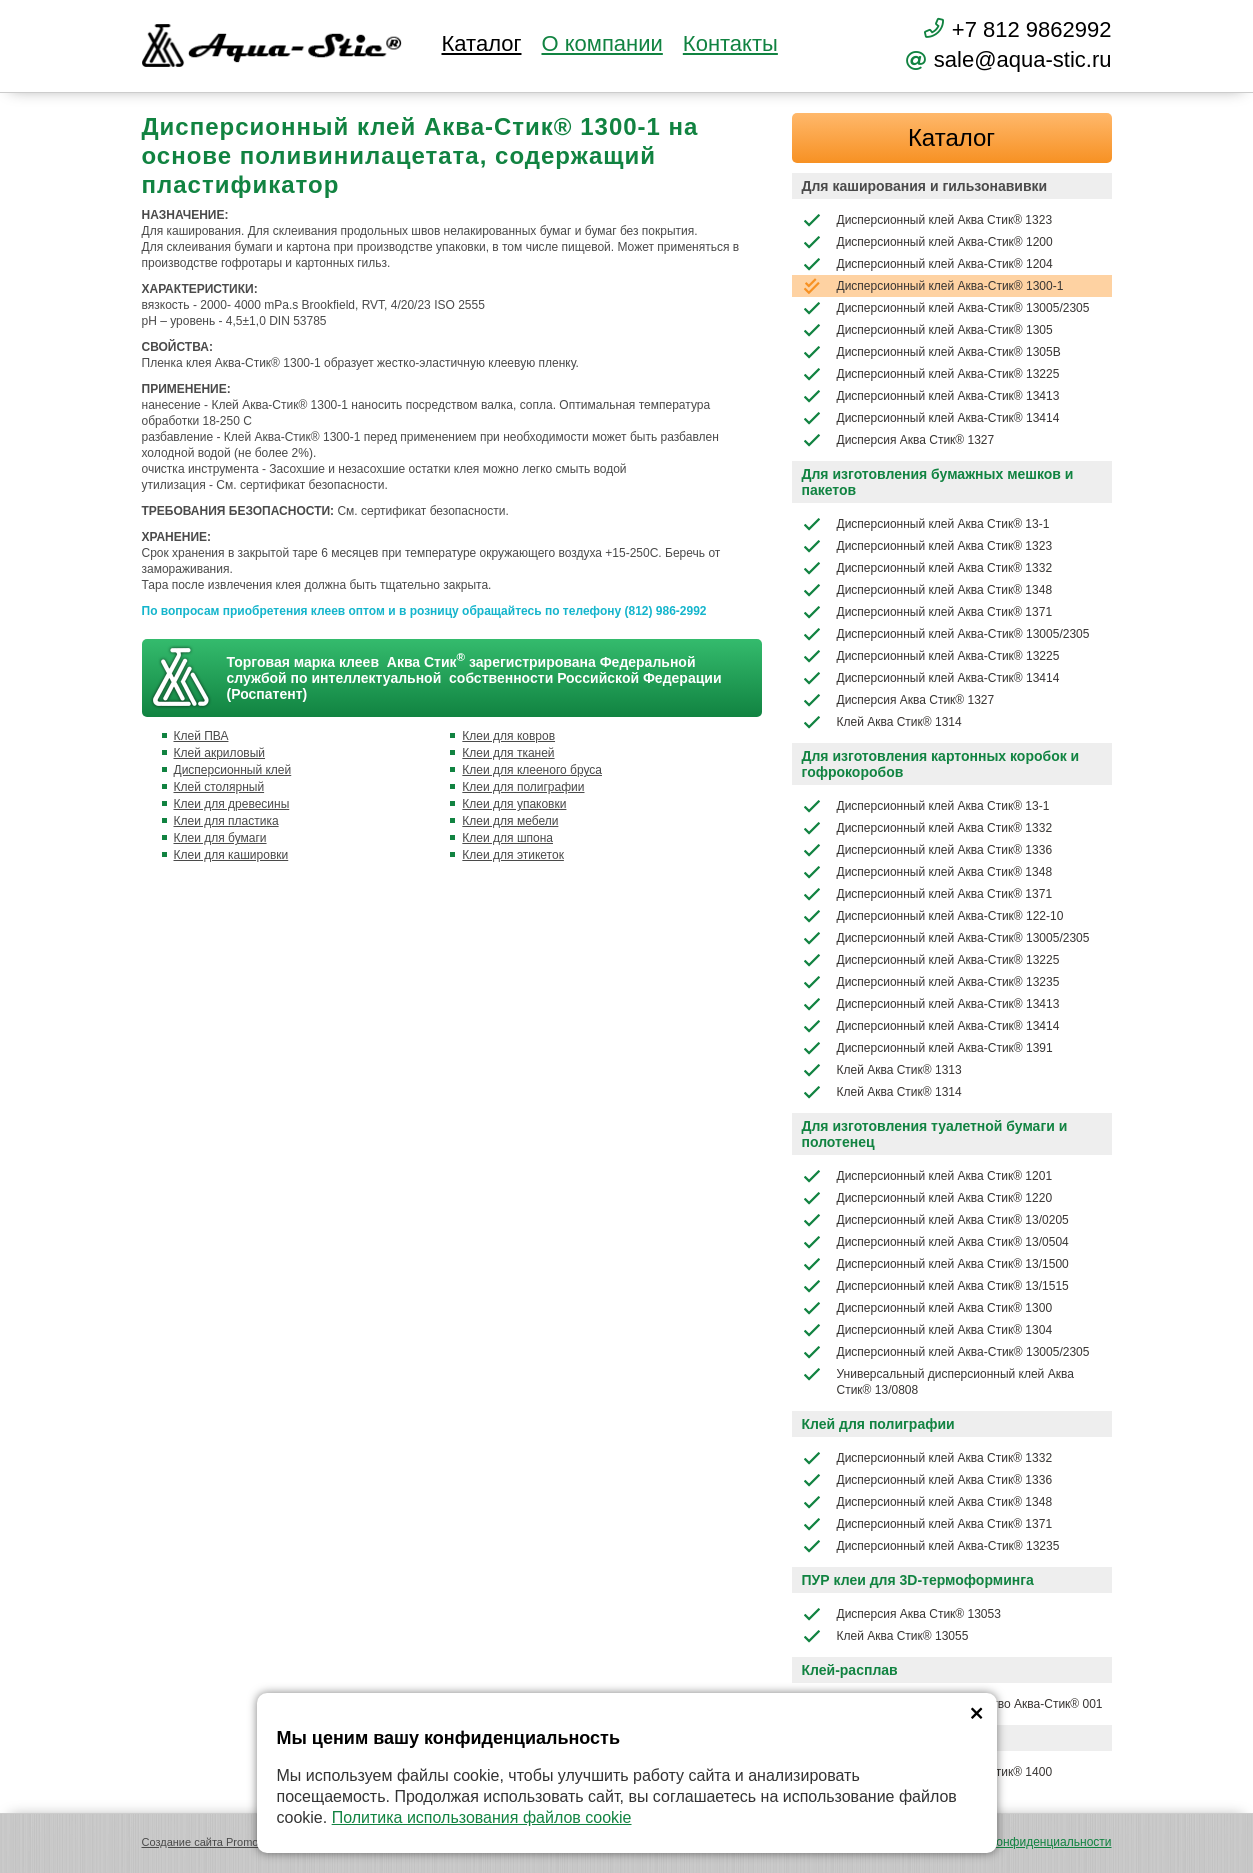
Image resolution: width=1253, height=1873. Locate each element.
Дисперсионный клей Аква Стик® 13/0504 (935, 1242)
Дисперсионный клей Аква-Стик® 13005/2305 (946, 308)
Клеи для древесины (232, 804)
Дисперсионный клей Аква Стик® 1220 (927, 1198)
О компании (601, 44)
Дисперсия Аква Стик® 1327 (898, 440)
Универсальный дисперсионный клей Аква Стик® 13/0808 (938, 1380)
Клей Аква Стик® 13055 (885, 1636)
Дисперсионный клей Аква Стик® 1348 (927, 590)
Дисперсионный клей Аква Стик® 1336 (927, 850)
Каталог (482, 44)
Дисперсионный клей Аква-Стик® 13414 (931, 418)
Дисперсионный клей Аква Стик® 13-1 (926, 524)
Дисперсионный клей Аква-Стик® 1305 (927, 330)
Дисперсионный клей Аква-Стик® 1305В (931, 352)
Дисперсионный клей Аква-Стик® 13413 (931, 396)
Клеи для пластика (226, 821)
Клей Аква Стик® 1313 (882, 1070)
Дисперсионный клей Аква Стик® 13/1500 (935, 1264)
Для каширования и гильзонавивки (925, 186)
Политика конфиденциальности (1022, 1842)
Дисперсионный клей (233, 770)
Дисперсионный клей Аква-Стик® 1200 (927, 242)
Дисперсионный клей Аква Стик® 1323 (927, 220)
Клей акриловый (220, 753)
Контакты (730, 44)
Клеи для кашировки (231, 855)
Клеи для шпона (507, 838)
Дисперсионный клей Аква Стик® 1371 (927, 612)
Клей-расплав (850, 1670)
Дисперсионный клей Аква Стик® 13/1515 (935, 1286)
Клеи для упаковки (514, 804)
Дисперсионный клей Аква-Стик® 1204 (927, 264)
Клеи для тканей (508, 753)
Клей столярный (219, 787)
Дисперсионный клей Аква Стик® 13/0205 (935, 1220)
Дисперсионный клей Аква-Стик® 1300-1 (933, 286)
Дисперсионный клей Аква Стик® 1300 (927, 1308)
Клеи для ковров (508, 736)
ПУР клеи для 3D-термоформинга (918, 1580)
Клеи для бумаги (220, 838)
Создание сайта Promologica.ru (221, 1842)
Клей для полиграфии (878, 1424)
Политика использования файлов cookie (482, 1817)
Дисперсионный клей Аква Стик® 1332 (927, 568)
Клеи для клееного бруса (532, 770)
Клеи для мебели (510, 821)
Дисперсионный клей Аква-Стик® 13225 (931, 374)
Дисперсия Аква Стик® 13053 (901, 1614)
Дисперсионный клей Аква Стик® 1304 (927, 1330)
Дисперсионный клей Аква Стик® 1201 (927, 1176)
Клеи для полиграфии (523, 787)
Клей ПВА (201, 736)
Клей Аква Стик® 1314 (882, 722)
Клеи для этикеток (513, 855)
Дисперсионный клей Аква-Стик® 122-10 (933, 916)
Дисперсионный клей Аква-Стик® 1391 (927, 1048)
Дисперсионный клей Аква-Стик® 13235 (931, 982)
